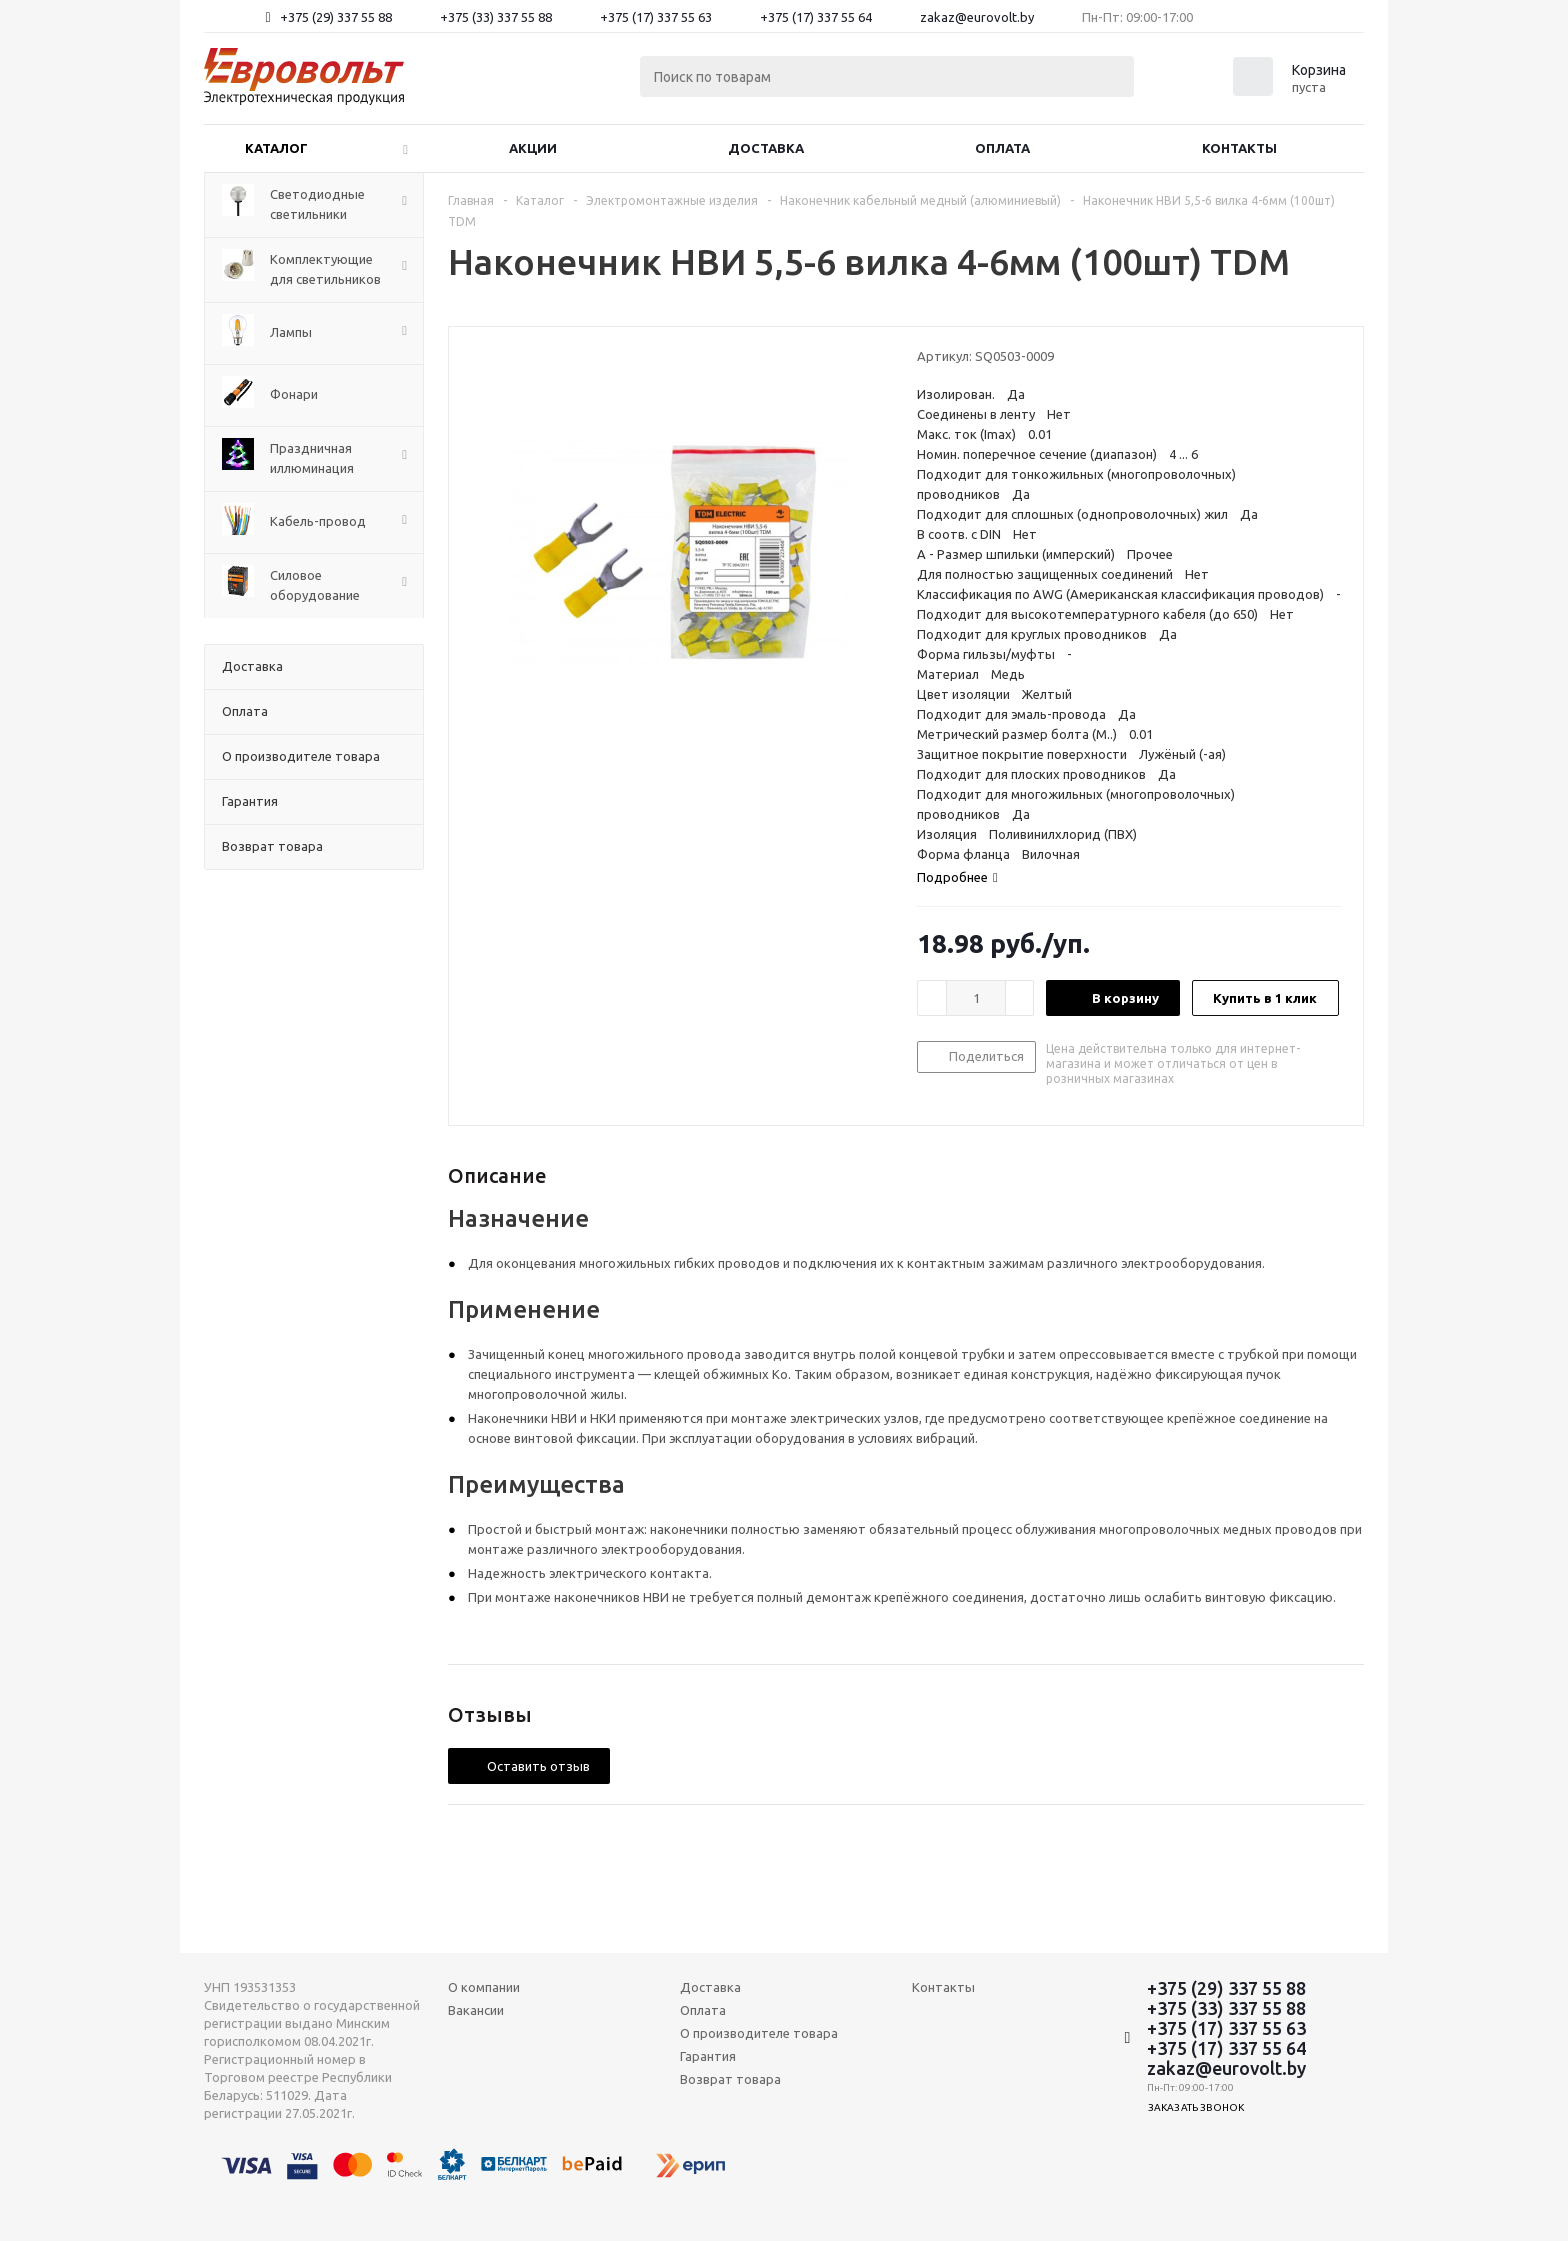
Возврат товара (730, 2079)
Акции (533, 148)
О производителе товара (759, 2033)
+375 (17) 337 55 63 (656, 17)
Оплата (1002, 148)
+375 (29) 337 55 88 (336, 17)
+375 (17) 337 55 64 (816, 17)
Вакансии (476, 2010)
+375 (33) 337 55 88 (496, 17)
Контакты (1239, 148)
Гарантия (708, 2056)
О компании (484, 1987)
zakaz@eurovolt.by (977, 17)
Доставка (766, 148)
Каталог (276, 148)
